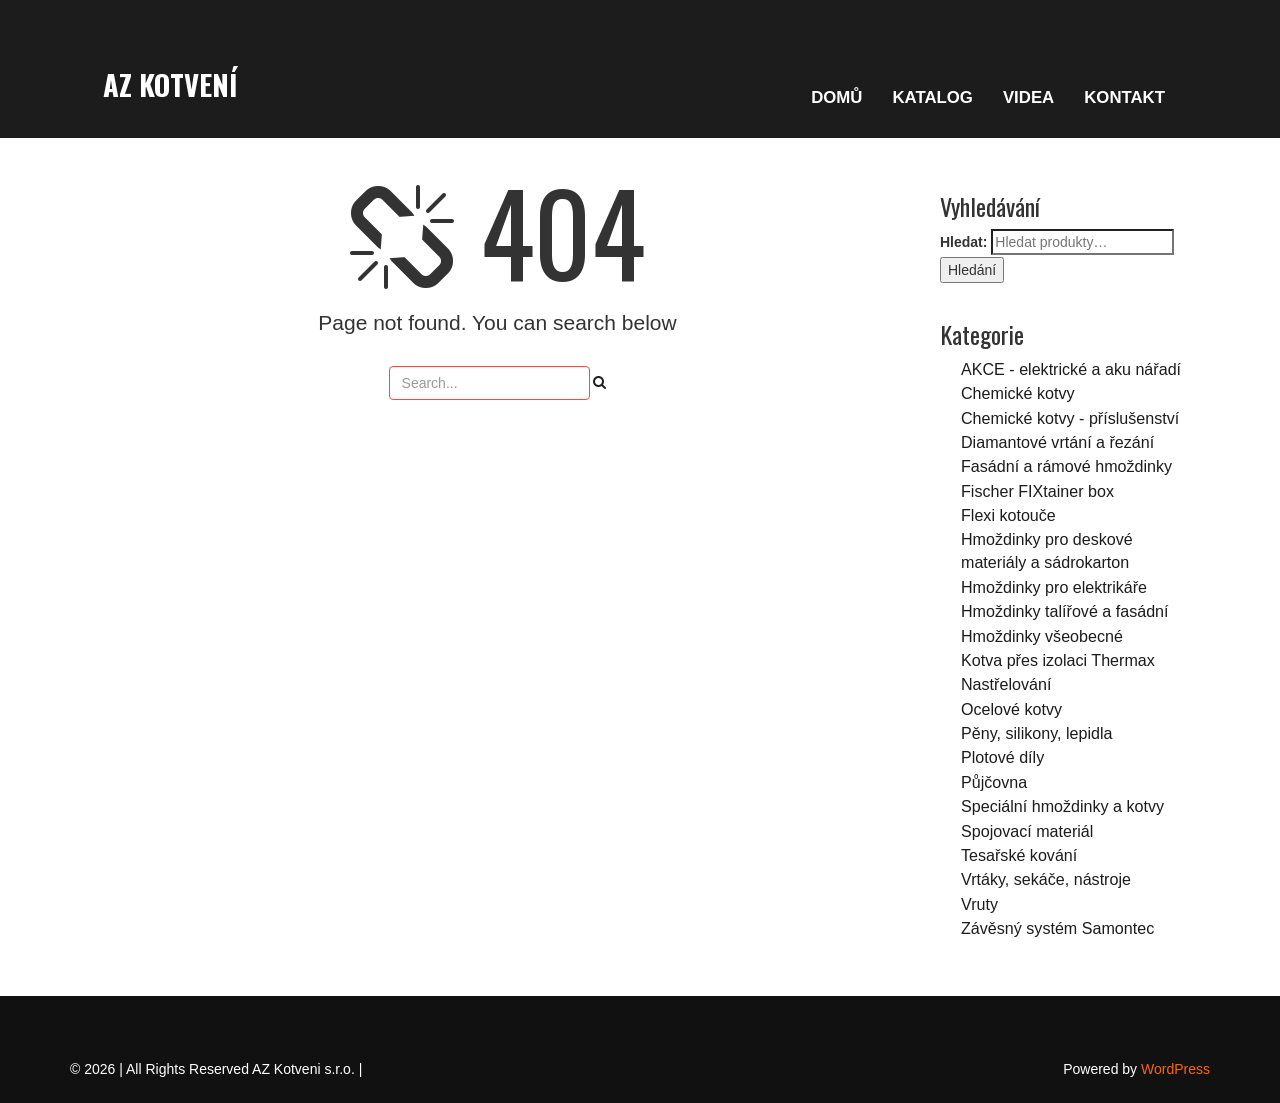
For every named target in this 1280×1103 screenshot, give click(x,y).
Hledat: (963, 242)
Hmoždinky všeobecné (1042, 636)
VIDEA (1028, 97)
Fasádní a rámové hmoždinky (1066, 466)
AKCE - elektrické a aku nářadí (1071, 369)
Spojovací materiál (1027, 831)
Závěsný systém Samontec (1057, 928)
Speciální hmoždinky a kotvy (1062, 806)
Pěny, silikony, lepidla (1036, 733)
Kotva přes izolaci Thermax (1058, 660)
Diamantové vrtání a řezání (1057, 442)
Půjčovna (994, 782)
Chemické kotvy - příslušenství (1070, 418)
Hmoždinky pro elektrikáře (1054, 587)
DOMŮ (836, 97)
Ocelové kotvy (1011, 709)
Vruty (979, 904)
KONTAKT (1124, 97)
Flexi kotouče (1008, 515)
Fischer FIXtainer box (1037, 491)
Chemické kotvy (1018, 393)
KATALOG (932, 97)
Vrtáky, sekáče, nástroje (1046, 879)
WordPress (1175, 1069)
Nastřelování (1006, 684)
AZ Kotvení (170, 84)
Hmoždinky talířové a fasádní (1065, 611)
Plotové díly (1002, 757)
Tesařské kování (1019, 855)
